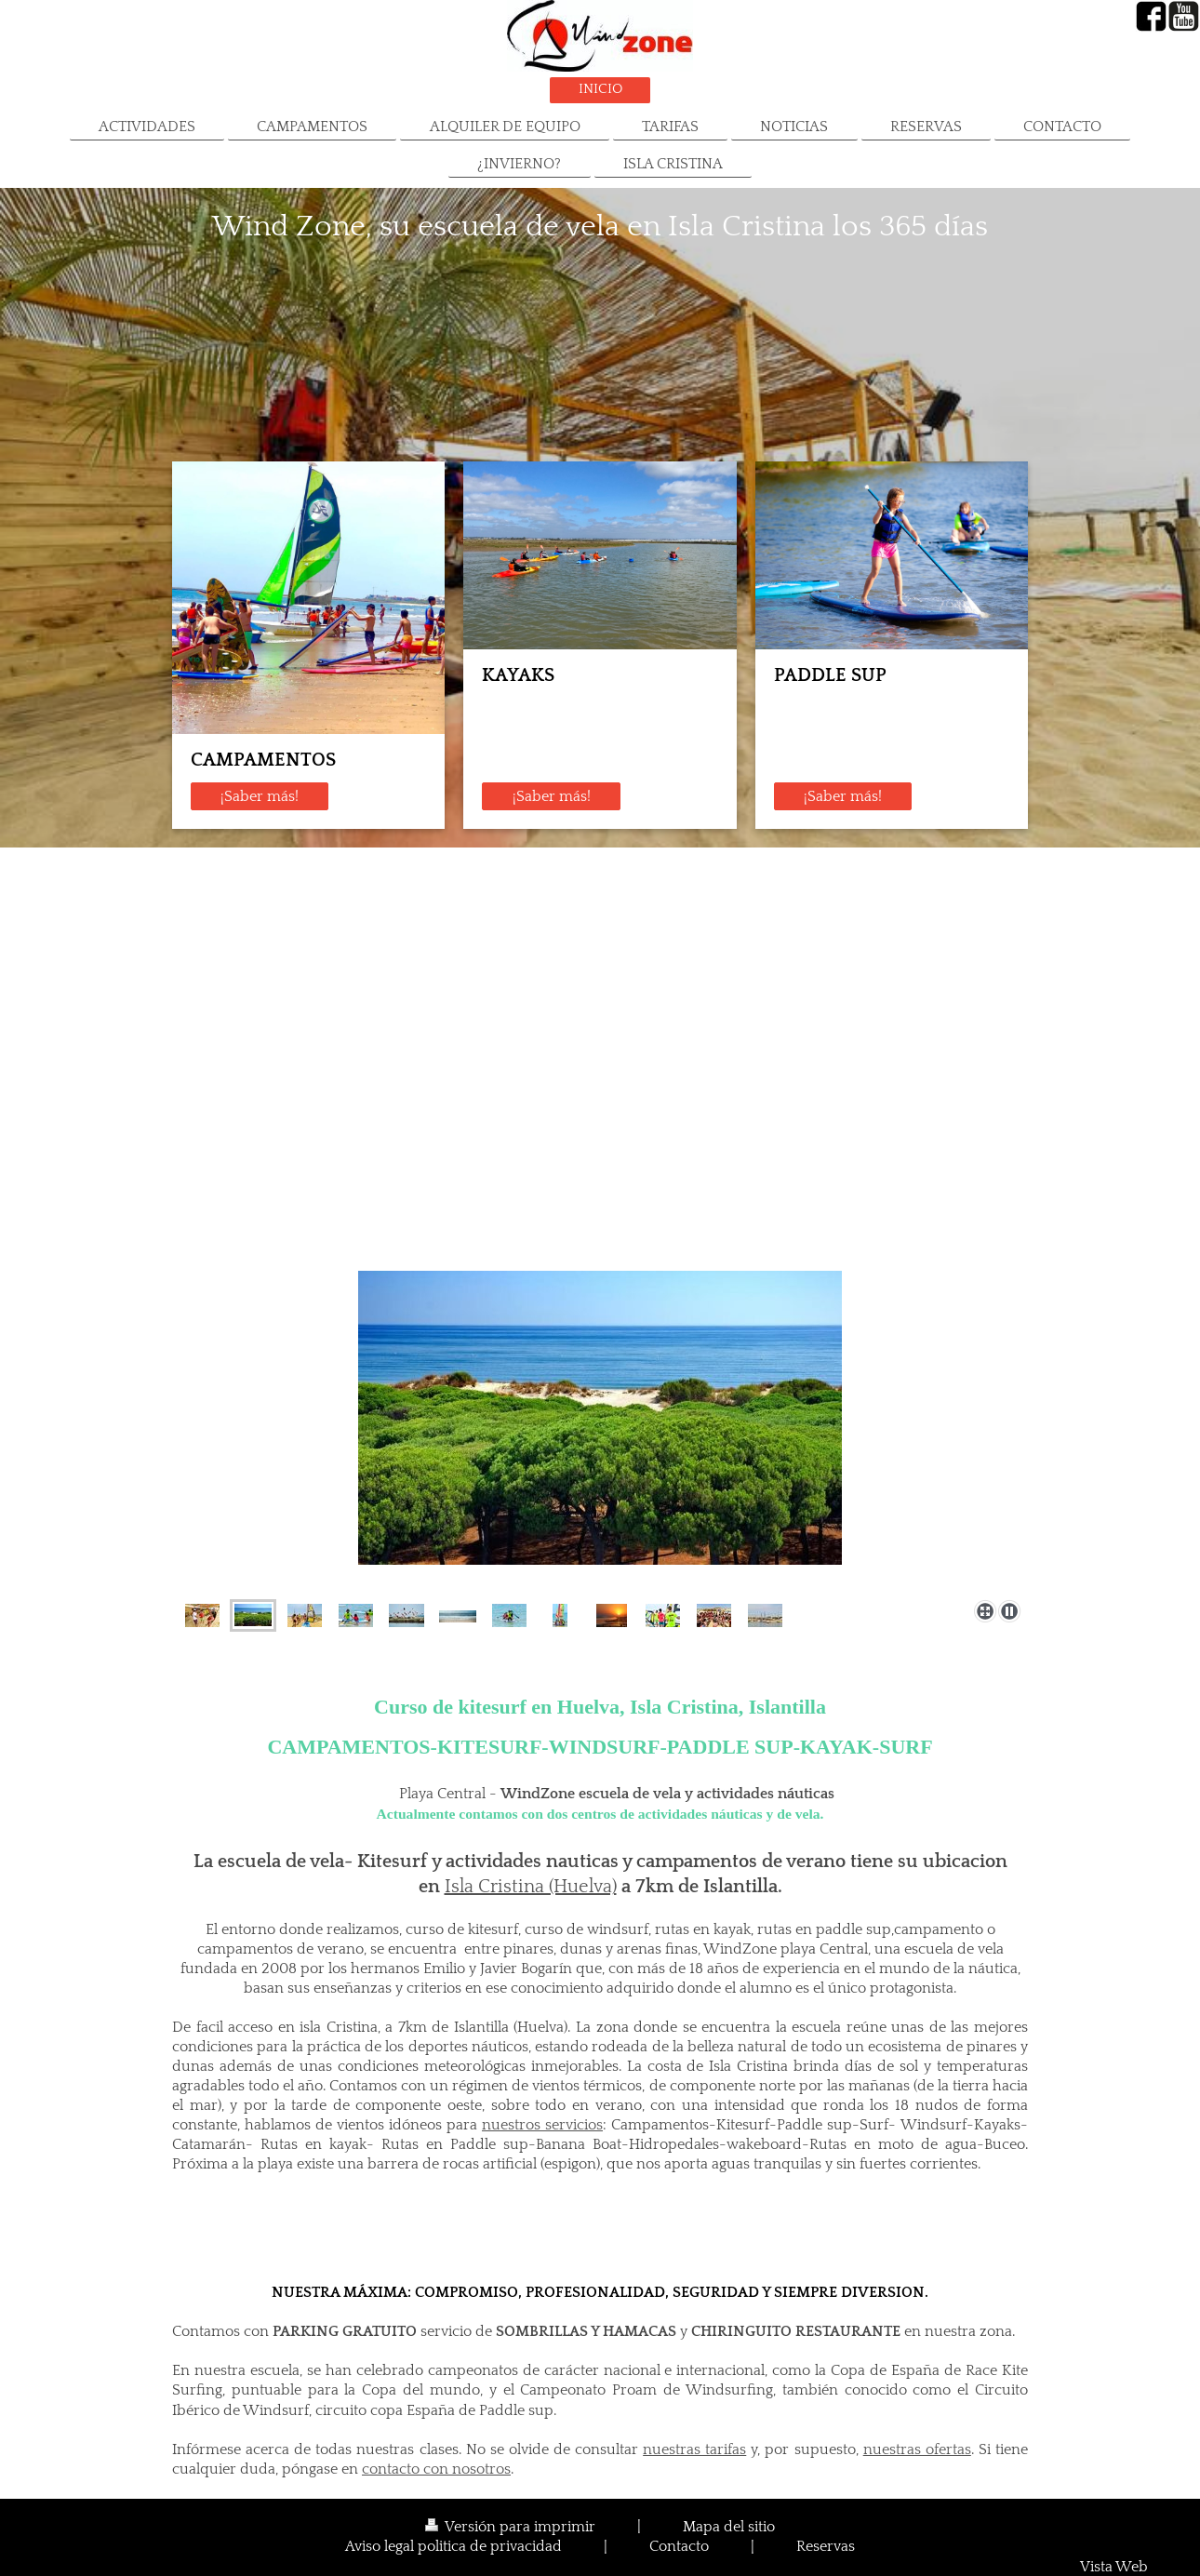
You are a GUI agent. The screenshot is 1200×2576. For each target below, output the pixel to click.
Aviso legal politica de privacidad (453, 2548)
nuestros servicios (542, 2125)
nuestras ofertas (917, 2450)
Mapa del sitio (729, 2527)
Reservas (825, 2548)
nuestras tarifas (694, 2450)
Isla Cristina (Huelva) (531, 1886)
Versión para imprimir (512, 2526)
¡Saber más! (259, 797)
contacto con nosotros (436, 2469)
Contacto (679, 2548)
